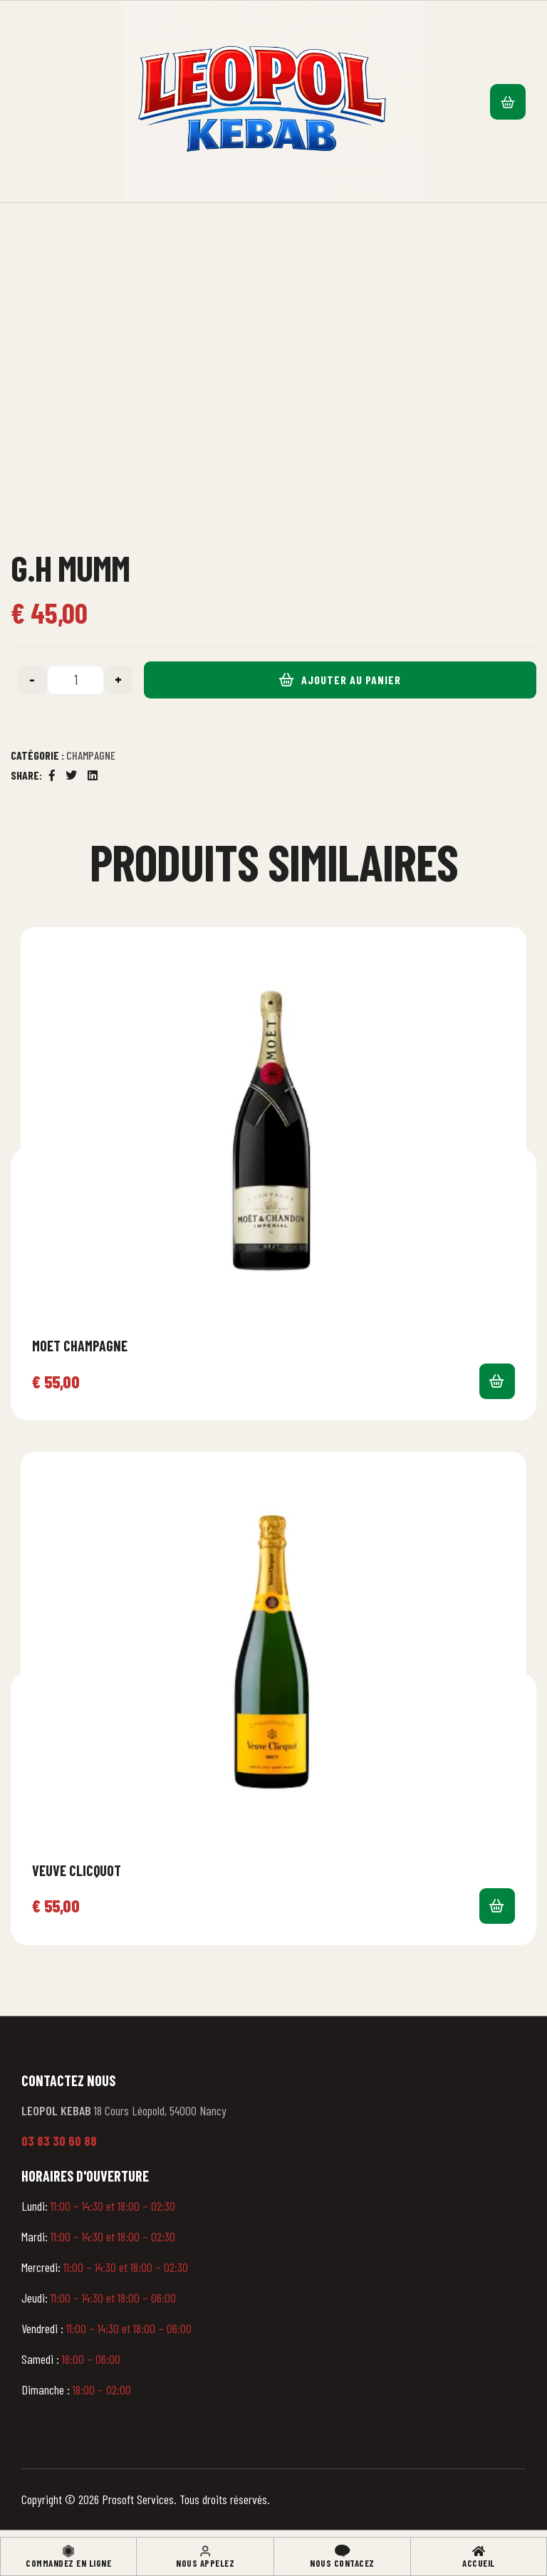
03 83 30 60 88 (59, 2141)
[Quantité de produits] (75, 680)
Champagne (90, 755)
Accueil (478, 2563)
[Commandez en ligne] (68, 2551)
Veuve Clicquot (76, 1870)
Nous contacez (342, 2563)
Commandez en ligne (68, 2563)
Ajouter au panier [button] (497, 1381)
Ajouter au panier (351, 679)
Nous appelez (205, 2563)
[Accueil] (478, 2551)
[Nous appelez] (205, 2551)
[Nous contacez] (342, 2551)
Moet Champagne (79, 1345)
